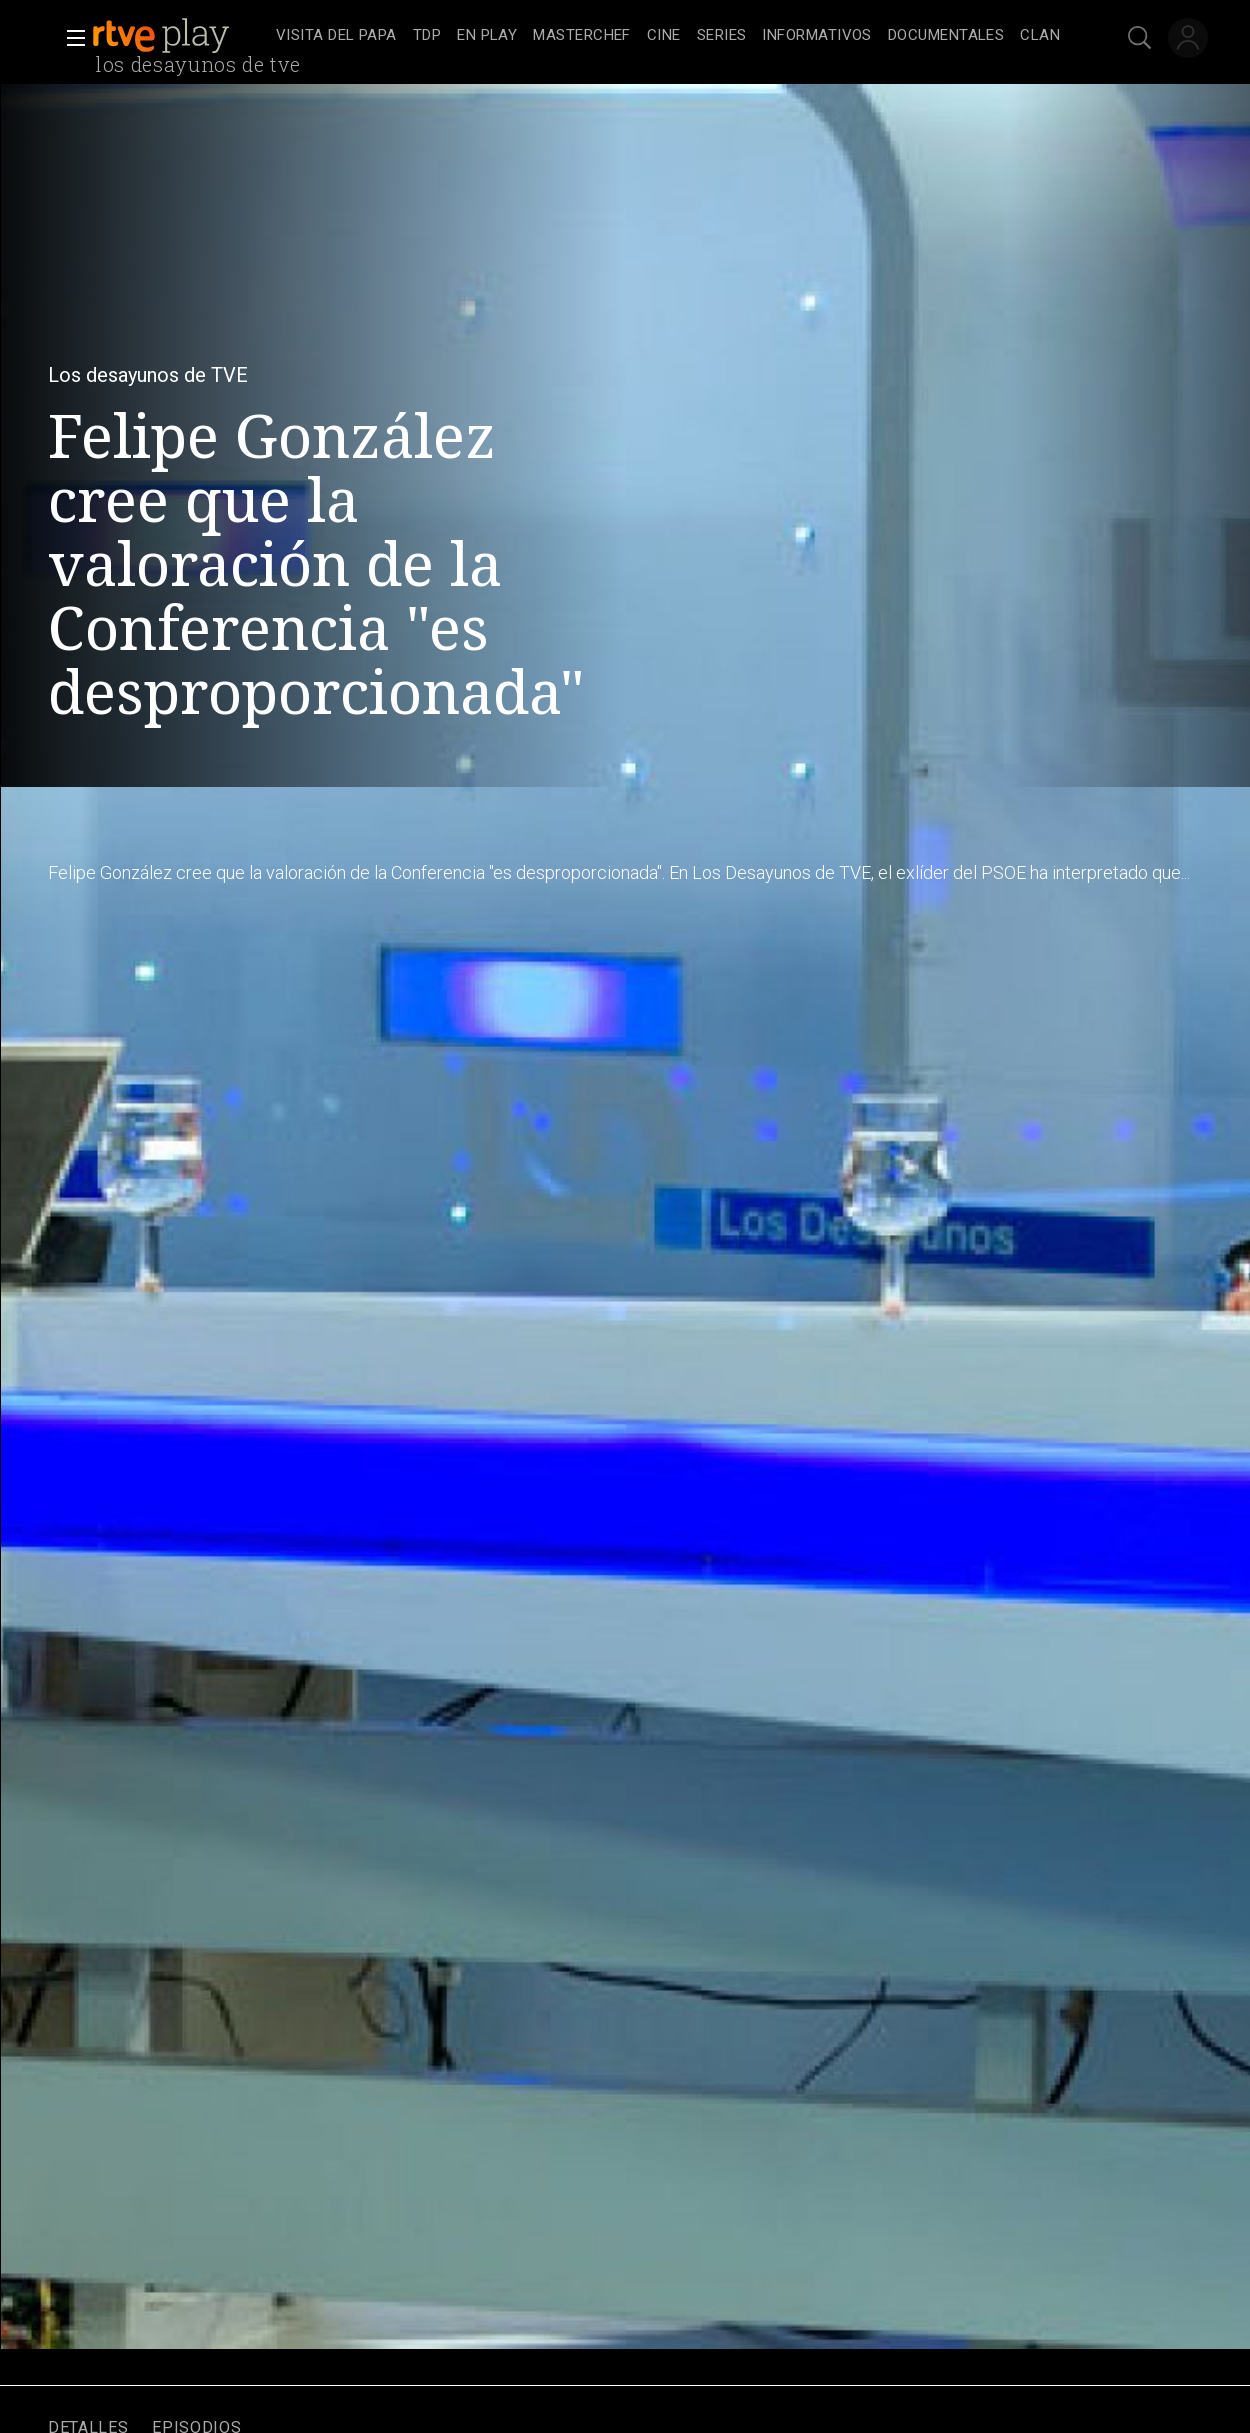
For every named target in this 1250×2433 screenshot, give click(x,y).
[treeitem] (336, 36)
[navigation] (668, 36)
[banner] (180, 36)
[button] (70, 38)
